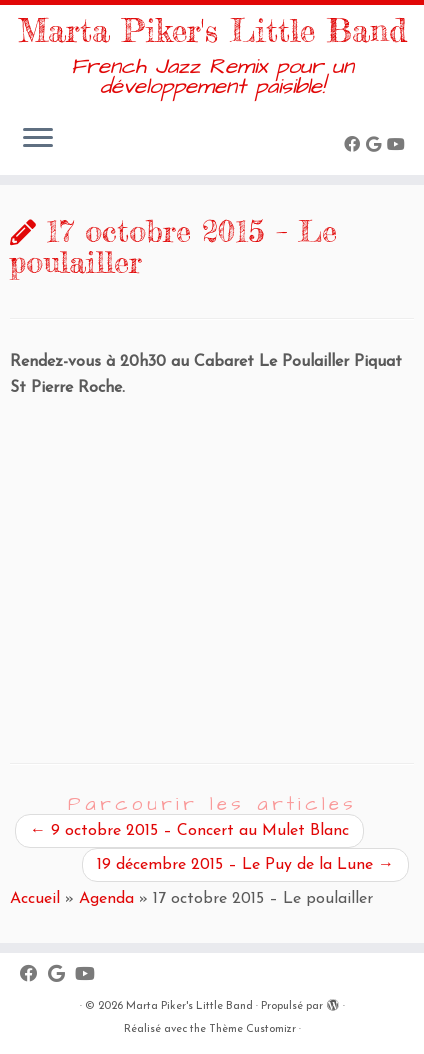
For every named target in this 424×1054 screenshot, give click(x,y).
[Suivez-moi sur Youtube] (399, 146)
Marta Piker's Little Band (212, 31)
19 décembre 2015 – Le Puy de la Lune (245, 865)
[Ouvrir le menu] (38, 139)
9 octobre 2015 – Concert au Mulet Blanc (189, 831)
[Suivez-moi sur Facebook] (355, 146)
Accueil (35, 899)
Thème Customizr (252, 1029)
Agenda (106, 899)
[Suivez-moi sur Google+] (376, 146)
